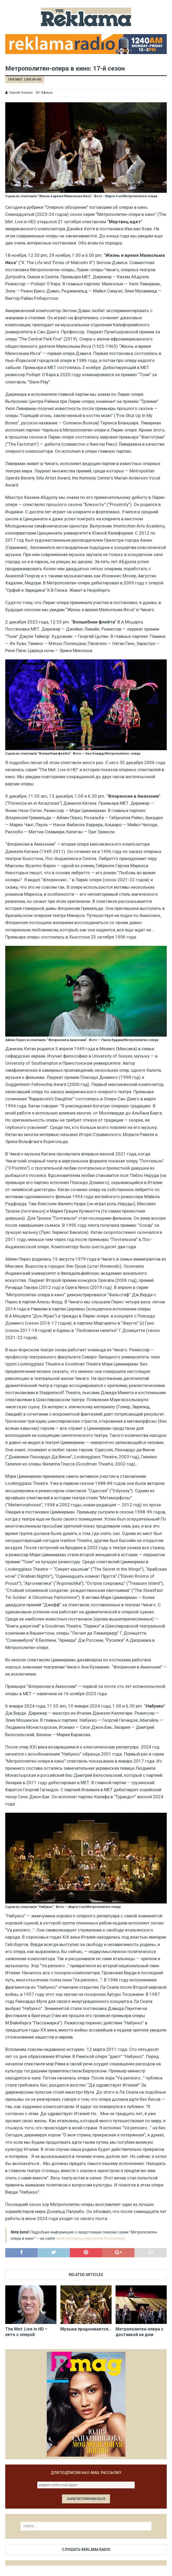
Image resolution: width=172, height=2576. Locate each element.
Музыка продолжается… (85, 2329)
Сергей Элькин (21, 92)
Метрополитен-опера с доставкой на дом (139, 2332)
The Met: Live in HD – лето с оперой (26, 2332)
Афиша (47, 92)
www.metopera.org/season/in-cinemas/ (90, 2238)
